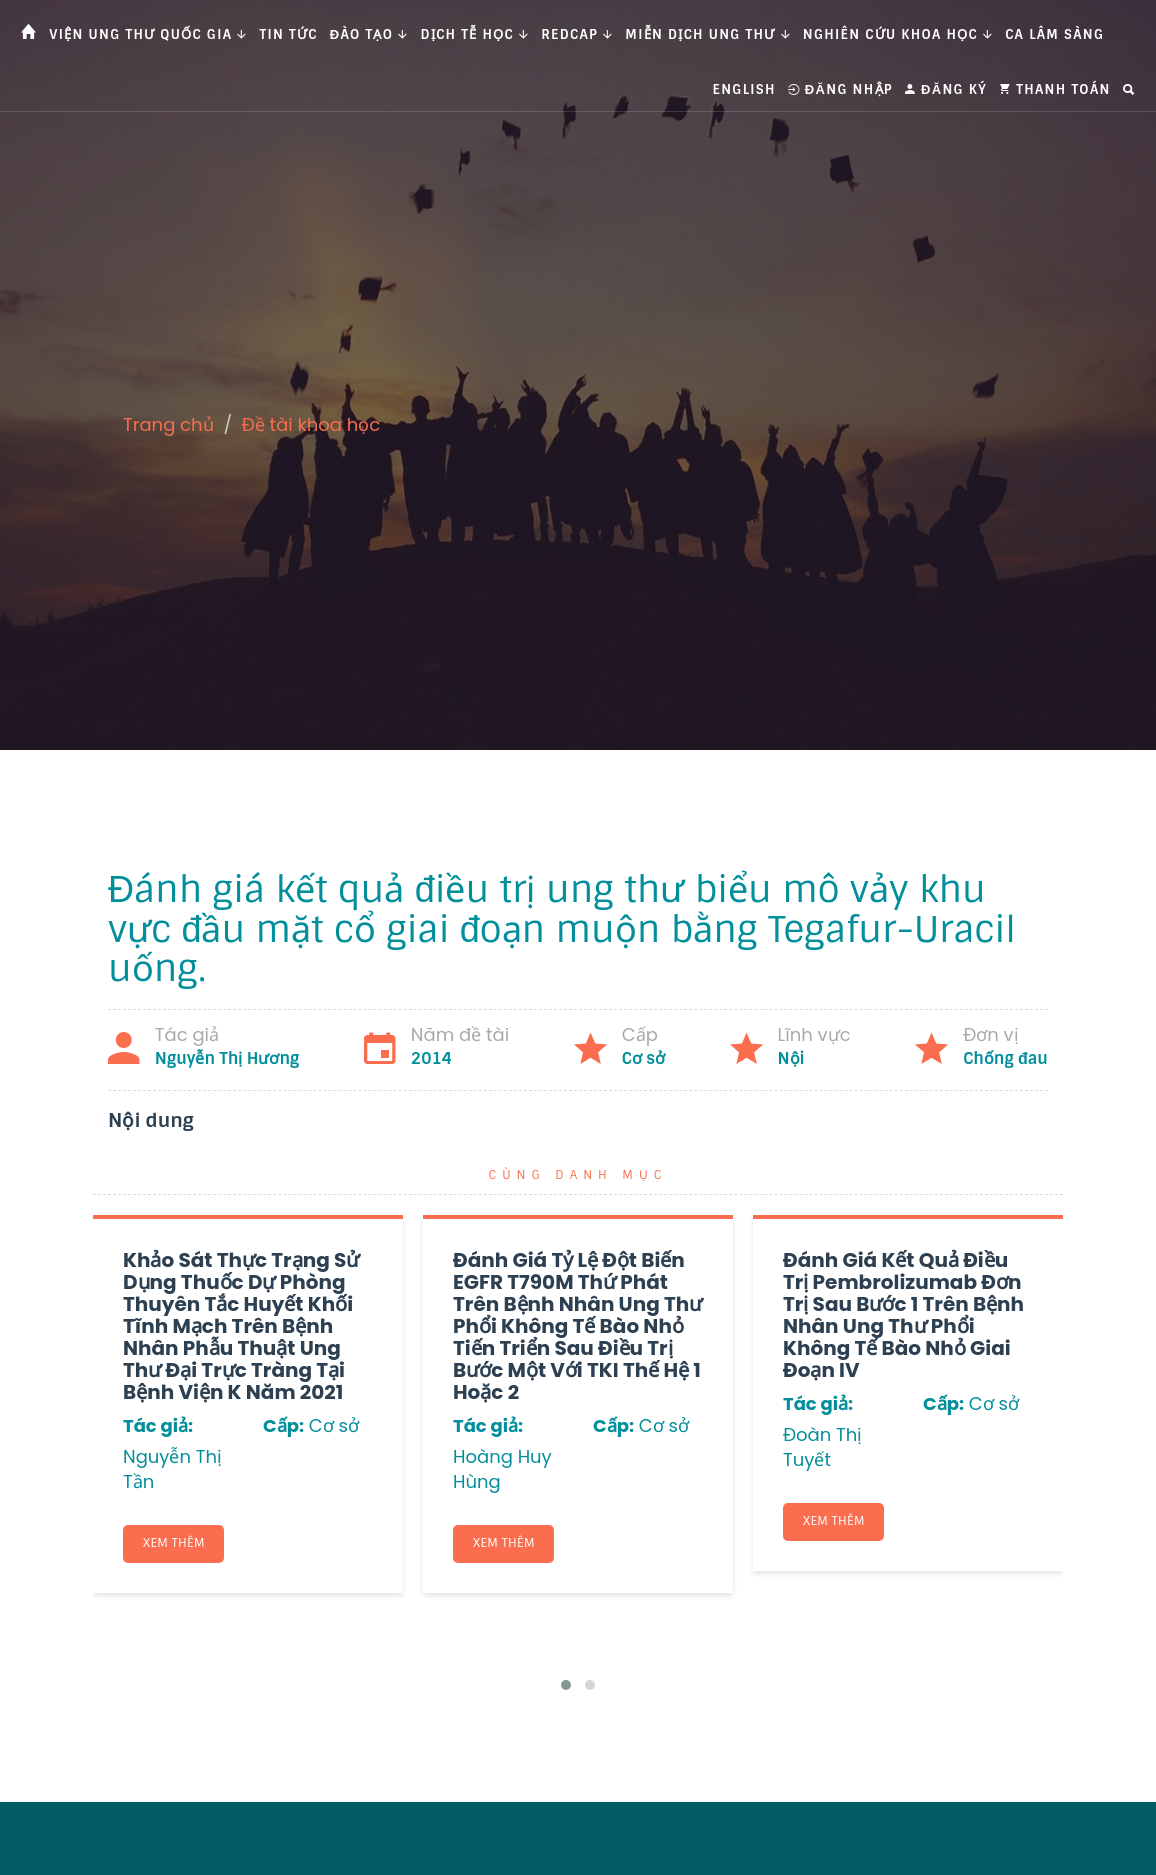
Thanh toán (1055, 89)
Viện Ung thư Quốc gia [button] (148, 34)
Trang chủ (168, 424)
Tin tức (289, 34)
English (744, 89)
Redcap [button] (577, 34)
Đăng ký (946, 89)
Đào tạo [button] (369, 34)
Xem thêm (175, 1544)
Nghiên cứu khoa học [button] (898, 34)
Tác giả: (158, 1425)
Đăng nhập (840, 89)
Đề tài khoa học (311, 424)
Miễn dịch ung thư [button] (707, 34)
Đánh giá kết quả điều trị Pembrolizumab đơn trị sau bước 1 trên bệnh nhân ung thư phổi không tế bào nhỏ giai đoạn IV (903, 1315)
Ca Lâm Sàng (1054, 34)
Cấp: (283, 1425)
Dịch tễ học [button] (475, 34)
